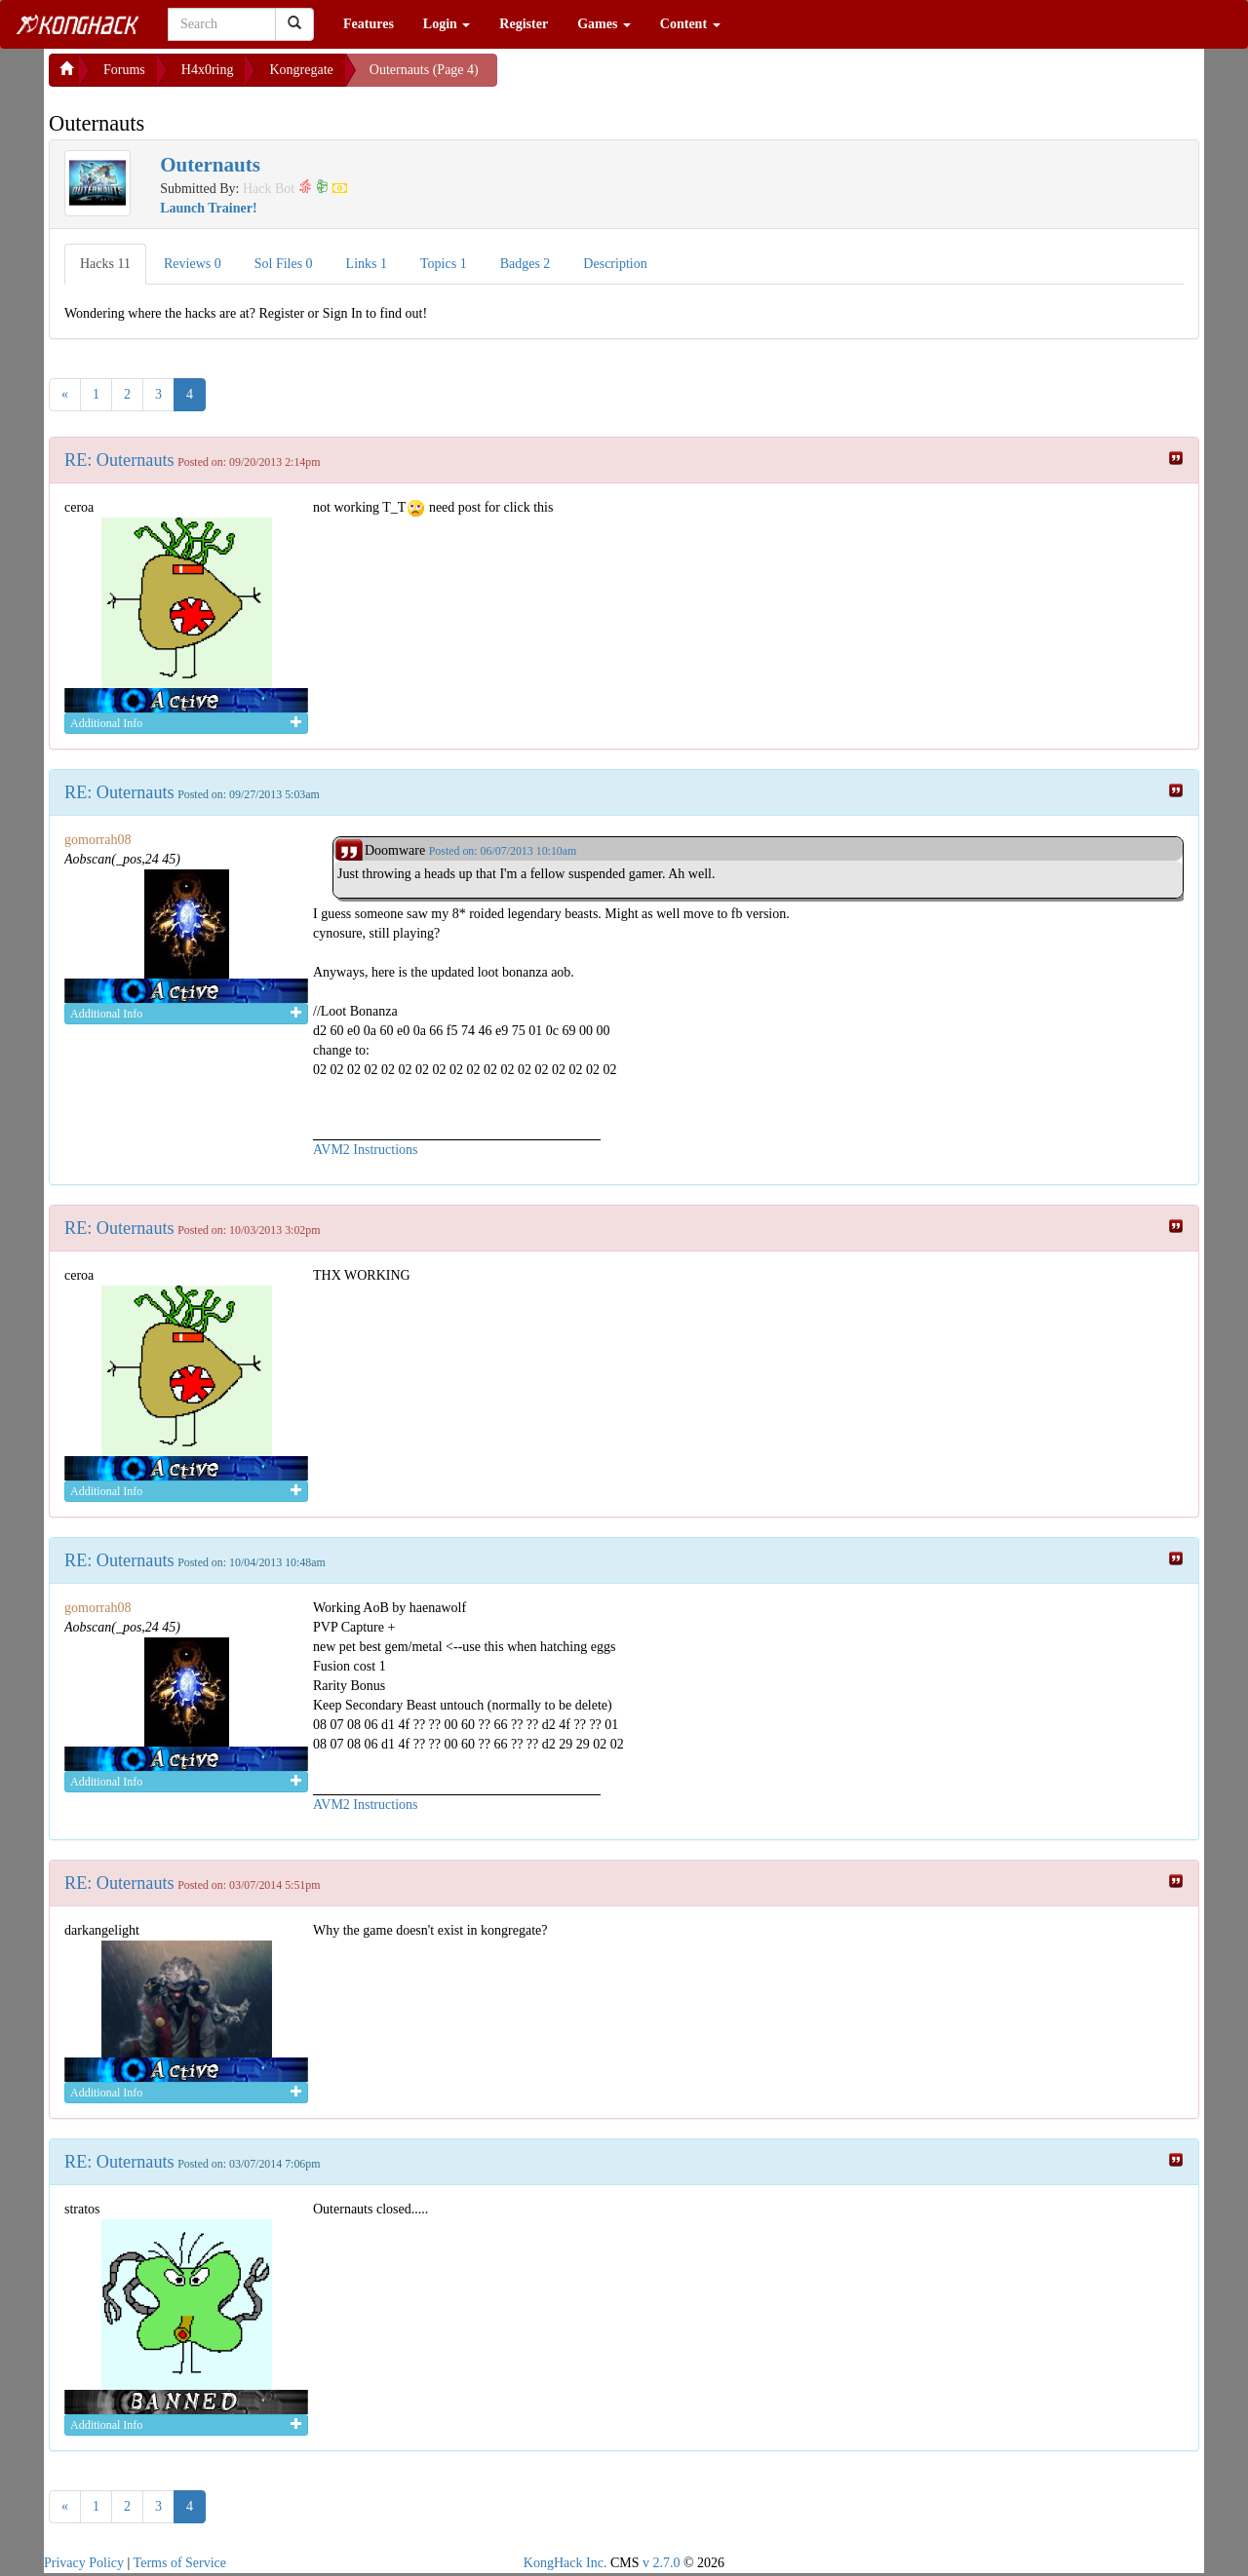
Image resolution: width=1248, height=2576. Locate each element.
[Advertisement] (653, 78)
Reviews (192, 263)
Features (368, 24)
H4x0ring (207, 69)
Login (447, 24)
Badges (525, 263)
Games (604, 24)
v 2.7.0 (662, 2563)
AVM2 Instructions (365, 1149)
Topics (443, 263)
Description (614, 263)
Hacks (105, 263)
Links (366, 263)
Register (523, 24)
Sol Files (283, 263)
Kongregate (300, 69)
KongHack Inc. (565, 2563)
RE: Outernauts (119, 460)
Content (690, 24)
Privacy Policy (84, 2563)
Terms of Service (180, 2563)
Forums (124, 69)
